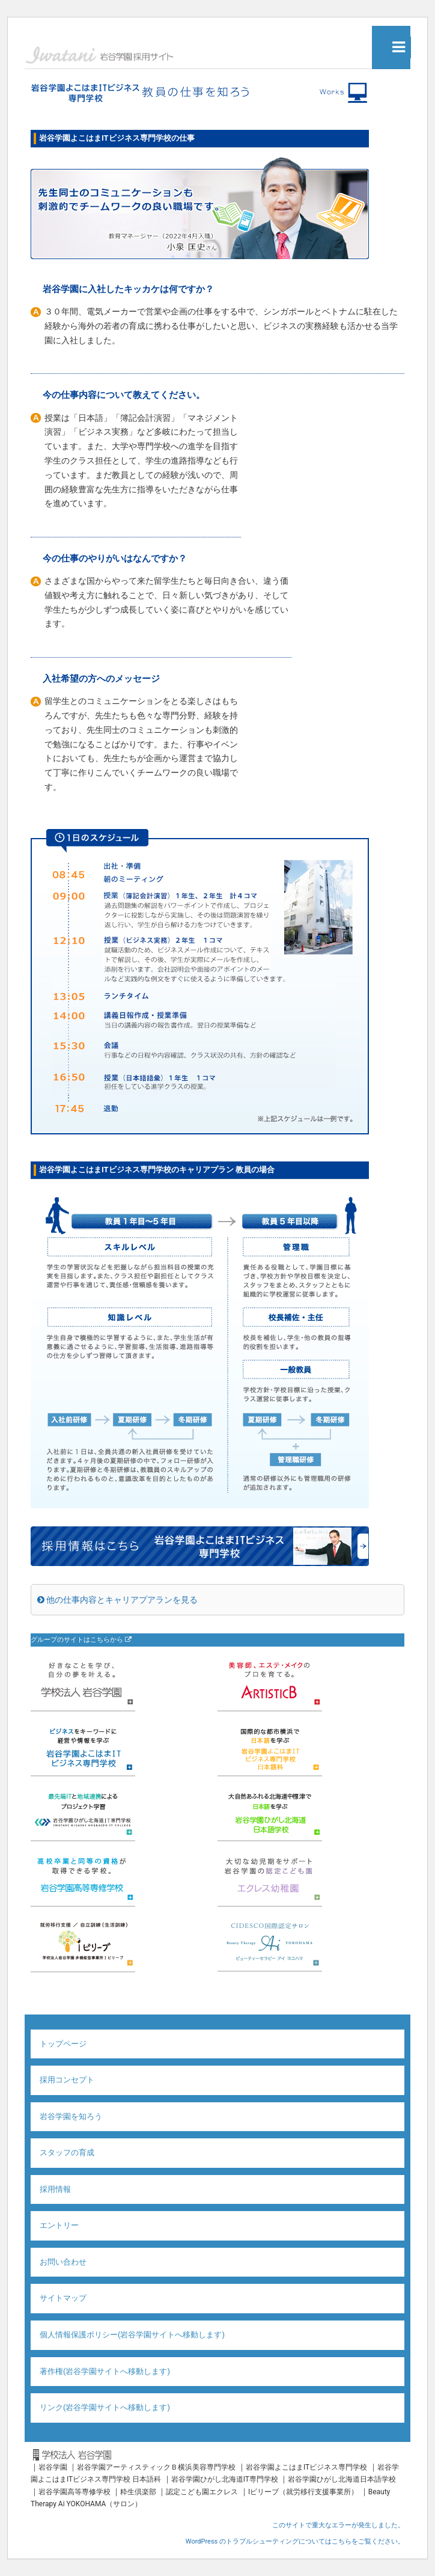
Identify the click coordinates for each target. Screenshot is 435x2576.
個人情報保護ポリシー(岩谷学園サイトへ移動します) (132, 2334)
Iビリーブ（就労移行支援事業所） (303, 2492)
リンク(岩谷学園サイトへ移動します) (105, 2407)
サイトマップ (63, 2297)
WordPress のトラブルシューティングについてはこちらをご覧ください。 (295, 2541)
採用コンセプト (67, 2079)
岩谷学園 (52, 2467)
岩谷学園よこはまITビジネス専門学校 (306, 2467)
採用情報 (55, 2189)
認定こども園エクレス (202, 2492)
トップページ (63, 2043)
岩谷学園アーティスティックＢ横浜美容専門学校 (156, 2467)
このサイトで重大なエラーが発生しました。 (338, 2525)
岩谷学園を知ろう (71, 2116)
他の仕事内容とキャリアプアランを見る (117, 1600)
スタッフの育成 (67, 2152)
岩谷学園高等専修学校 (75, 2492)
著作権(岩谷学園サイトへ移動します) (105, 2371)
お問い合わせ (63, 2261)
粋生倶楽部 (138, 2492)
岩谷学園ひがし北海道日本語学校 (342, 2479)
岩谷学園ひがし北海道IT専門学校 (224, 2479)
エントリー (59, 2225)
